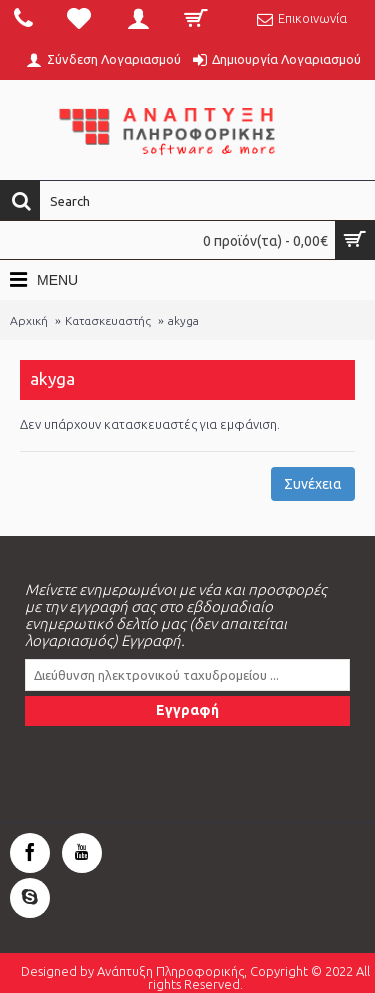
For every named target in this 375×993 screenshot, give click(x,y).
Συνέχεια (313, 484)
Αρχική (29, 320)
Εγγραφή (187, 710)
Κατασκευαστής (108, 320)
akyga (183, 320)
